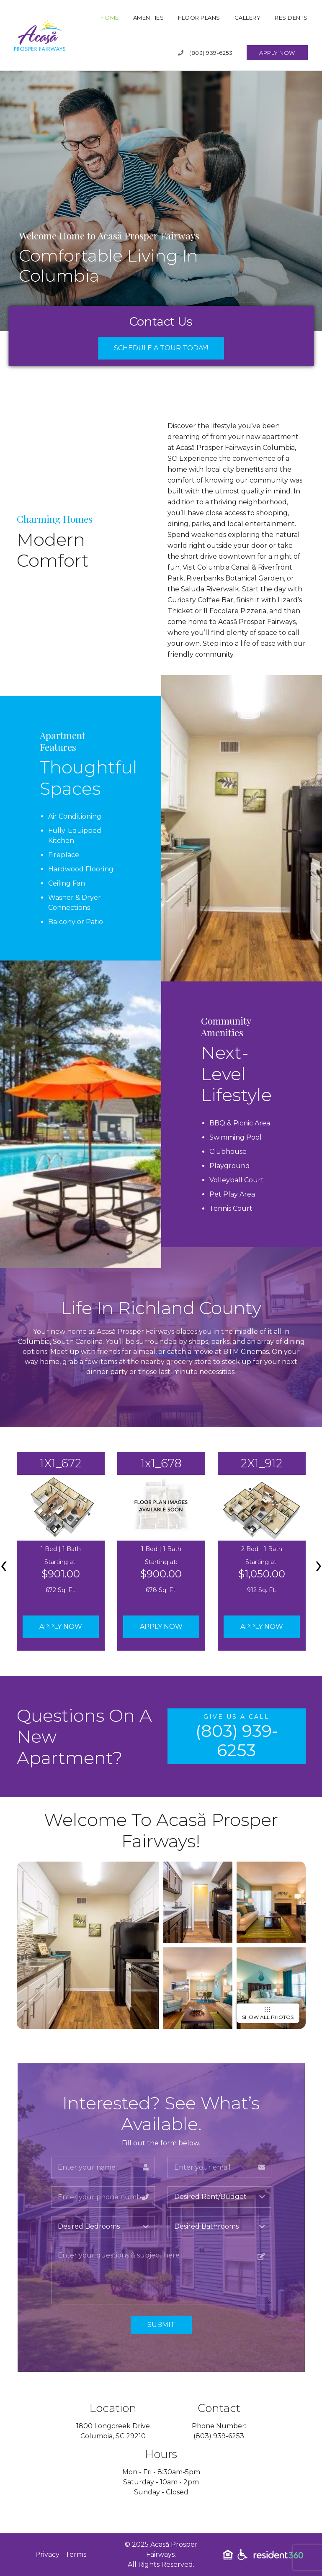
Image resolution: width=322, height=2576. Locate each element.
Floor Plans (199, 17)
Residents (291, 17)
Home (109, 17)
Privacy (47, 2554)
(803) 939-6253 (205, 52)
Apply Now (277, 52)
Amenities (148, 17)
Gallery (247, 17)
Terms (75, 2554)
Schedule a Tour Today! (161, 348)
